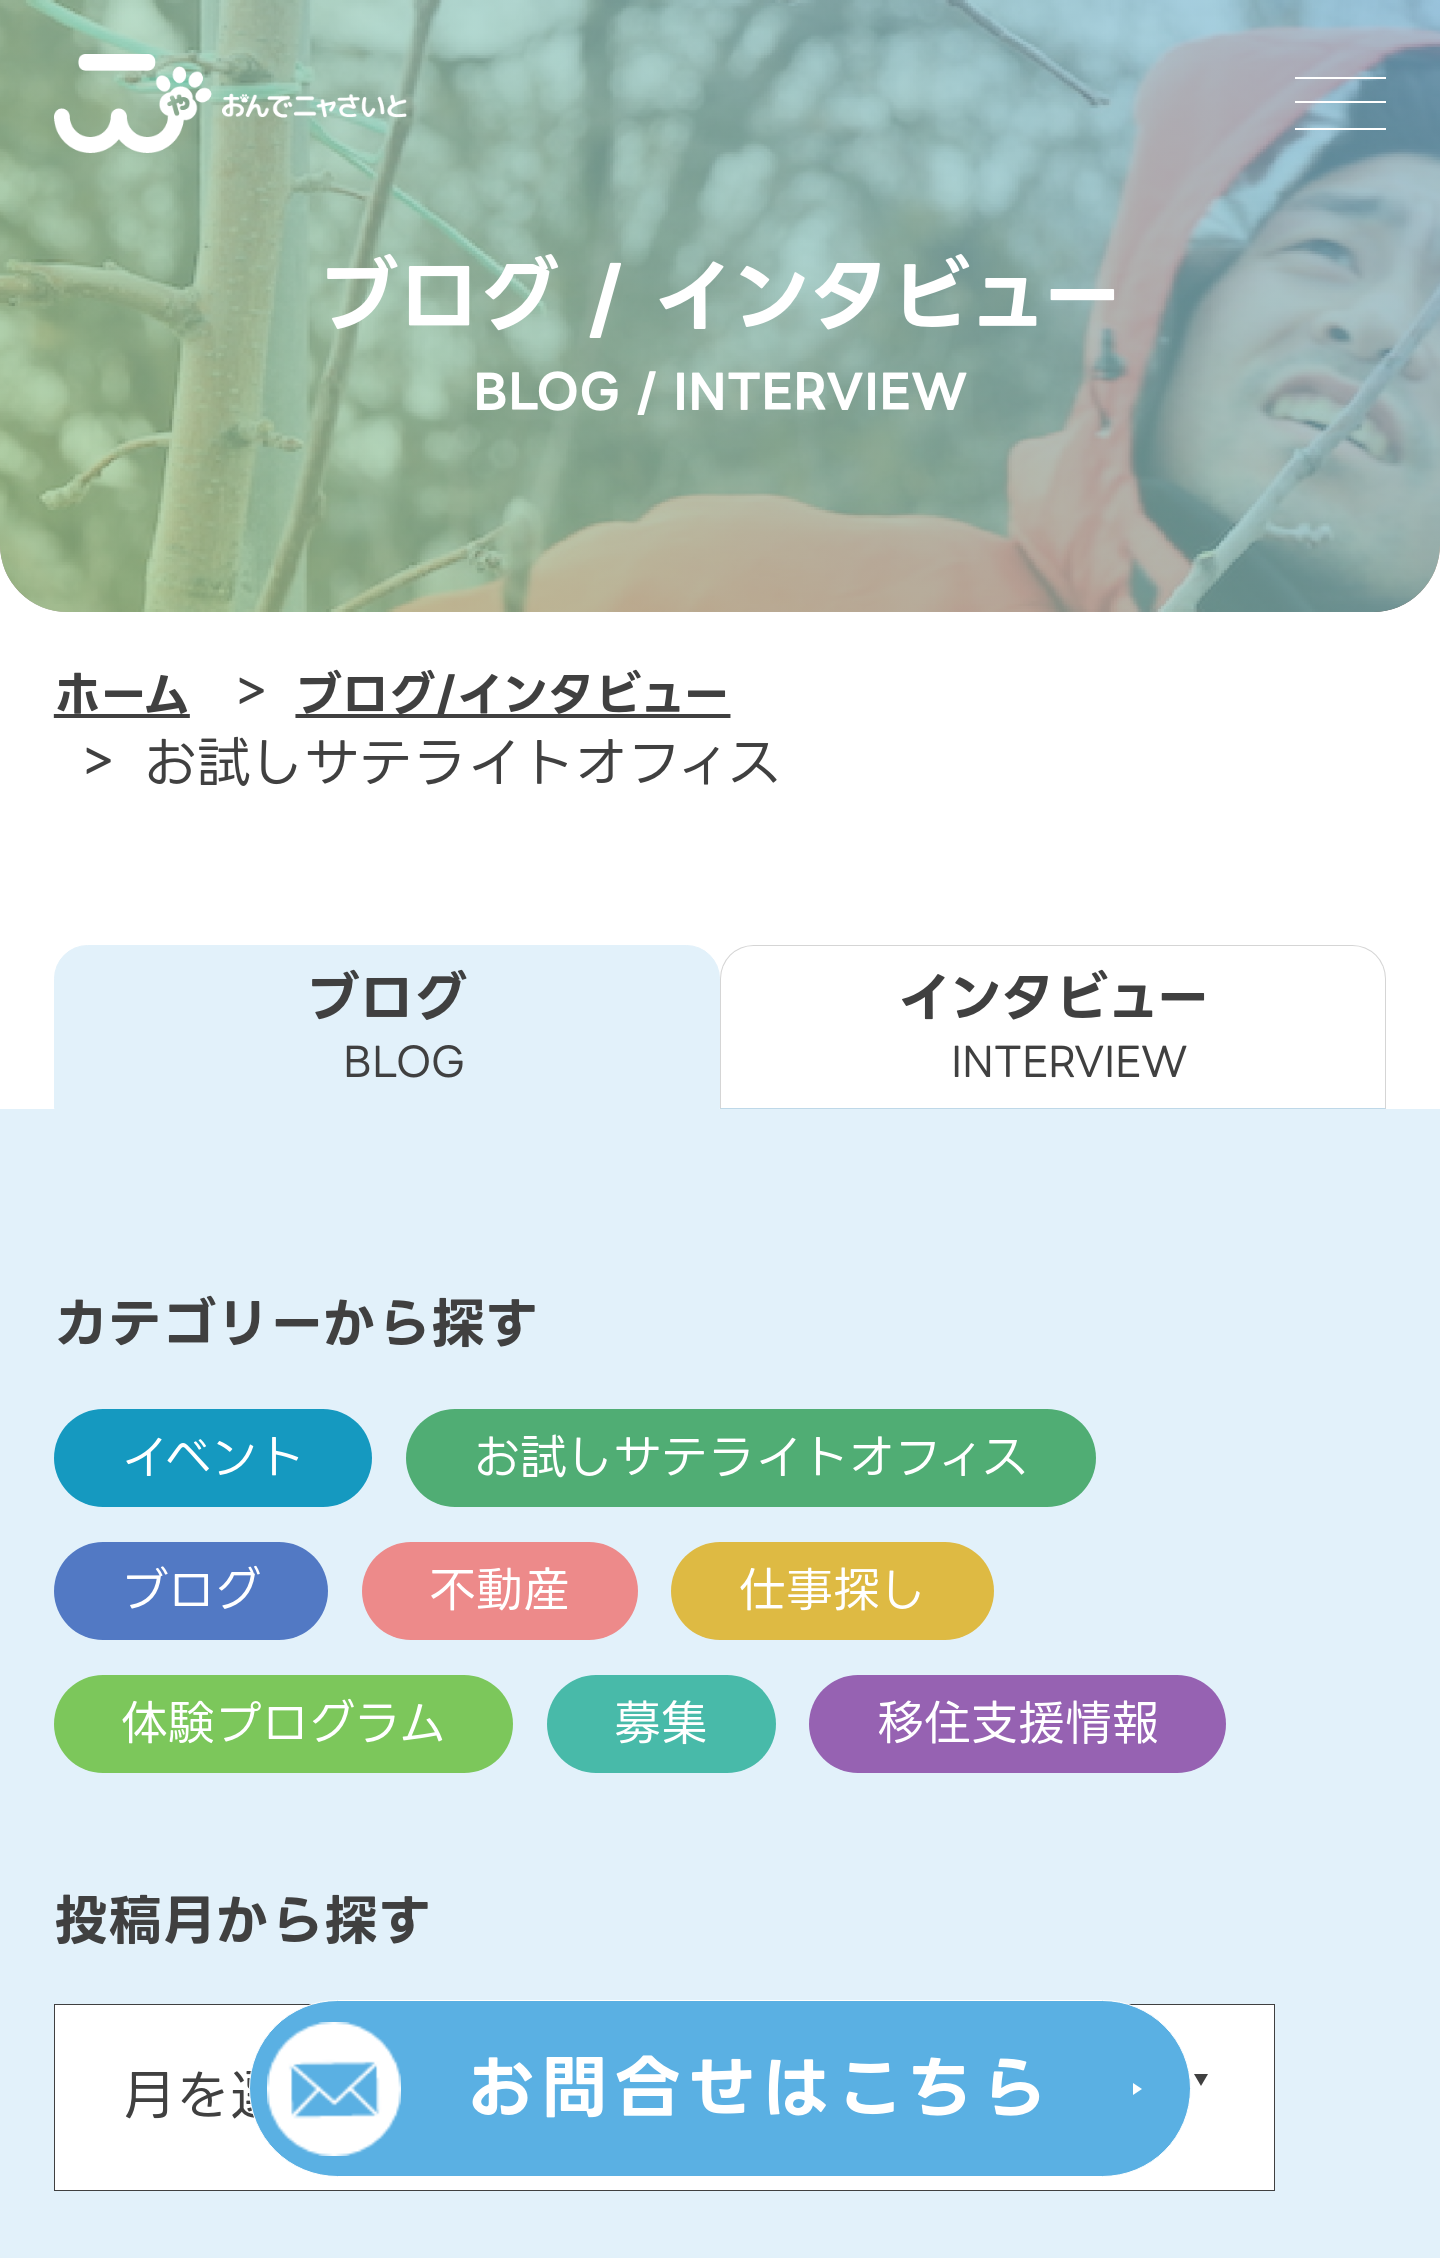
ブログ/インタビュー (512, 695)
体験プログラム (283, 1723)
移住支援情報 (1017, 1723)
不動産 (499, 1591)
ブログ (191, 1591)
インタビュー (1053, 1025)
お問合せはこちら (760, 2088)
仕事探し (832, 1591)
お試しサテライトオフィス (750, 1458)
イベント (213, 1458)
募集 (661, 1723)
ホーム (122, 695)
